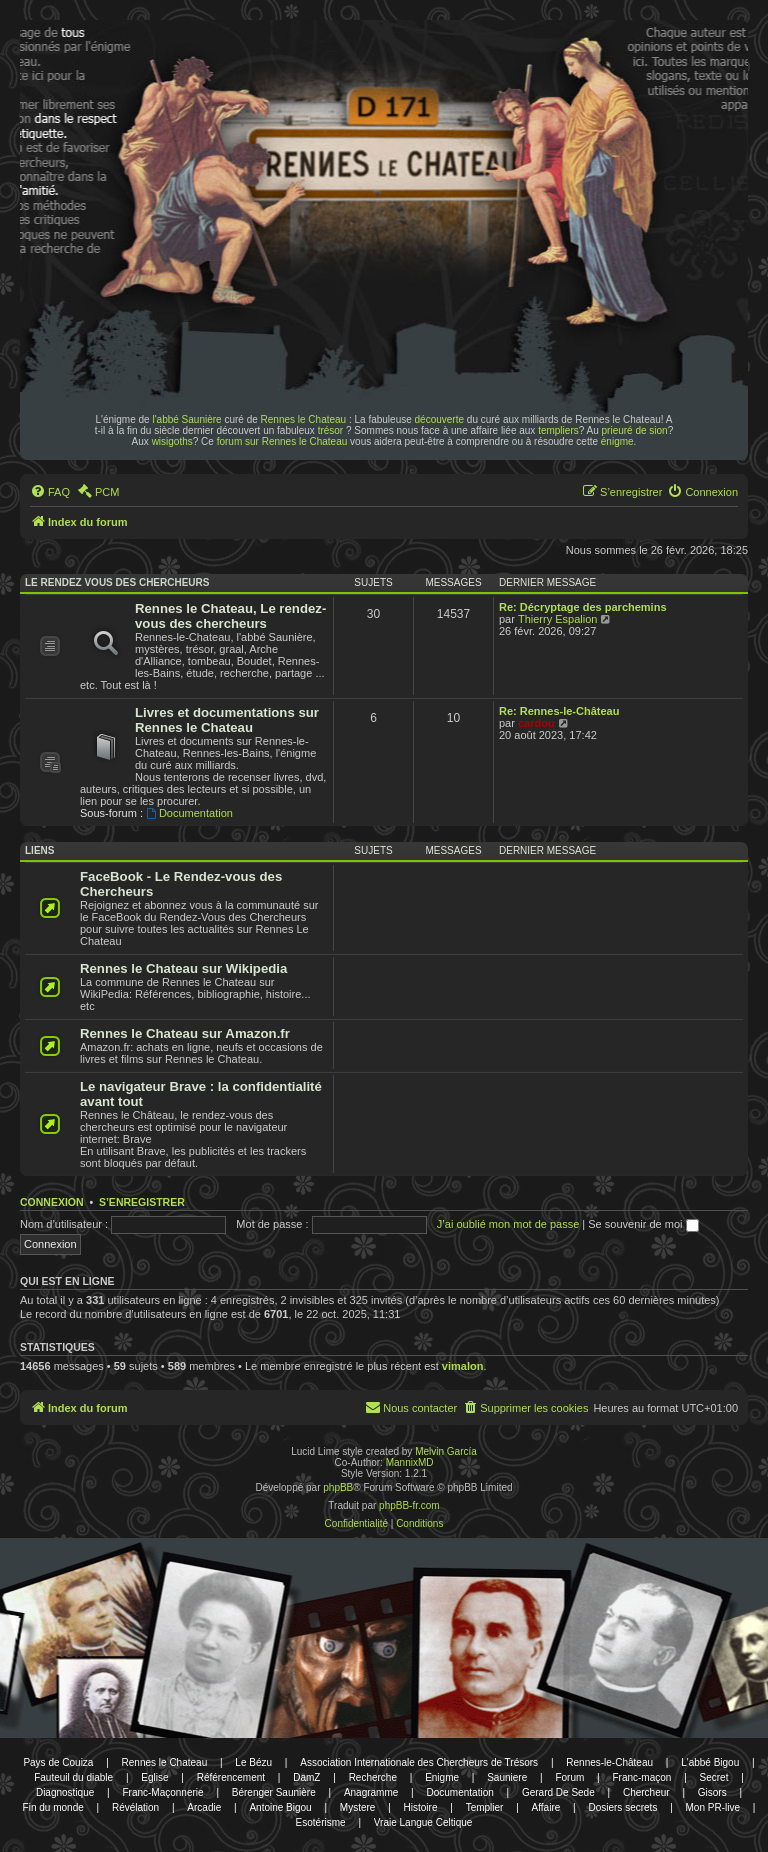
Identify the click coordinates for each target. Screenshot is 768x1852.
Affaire (546, 1807)
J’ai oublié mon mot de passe (508, 1224)
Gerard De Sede (558, 1792)
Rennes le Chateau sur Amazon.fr (185, 1033)
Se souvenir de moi (643, 1224)
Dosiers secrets (622, 1807)
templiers (558, 430)
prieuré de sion (635, 430)
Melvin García (446, 1451)
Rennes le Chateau (304, 419)
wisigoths (172, 441)
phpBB (338, 1487)
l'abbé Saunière (186, 419)
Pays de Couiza (58, 1762)
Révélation (135, 1807)
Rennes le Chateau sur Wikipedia (183, 968)
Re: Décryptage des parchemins (583, 607)
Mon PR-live (713, 1807)
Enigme (442, 1777)
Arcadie (204, 1807)
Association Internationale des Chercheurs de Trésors (419, 1762)
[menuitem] (50, 492)
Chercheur (646, 1792)
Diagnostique (65, 1792)
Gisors (712, 1792)
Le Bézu (253, 1762)
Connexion (52, 1202)
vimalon (463, 1366)
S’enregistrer (142, 1202)
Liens (39, 850)
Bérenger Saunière (274, 1792)
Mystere (358, 1807)
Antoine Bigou (280, 1807)
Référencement (231, 1777)
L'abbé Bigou (710, 1762)
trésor (331, 430)
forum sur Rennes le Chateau (282, 441)
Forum (569, 1777)
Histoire (421, 1807)
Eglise (154, 1777)
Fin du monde (53, 1807)
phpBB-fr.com (409, 1505)
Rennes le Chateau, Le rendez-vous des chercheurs (230, 616)
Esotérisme (321, 1822)
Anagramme (371, 1792)
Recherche (373, 1777)
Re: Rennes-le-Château (559, 711)
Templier (485, 1807)
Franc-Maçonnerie (162, 1792)
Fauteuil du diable (73, 1777)
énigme (617, 441)
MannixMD (410, 1462)
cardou (536, 723)
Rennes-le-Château (609, 1762)
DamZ (306, 1777)
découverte (439, 419)
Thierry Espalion (557, 619)
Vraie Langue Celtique (423, 1822)
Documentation (189, 813)
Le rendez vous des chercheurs (117, 582)
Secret (714, 1777)
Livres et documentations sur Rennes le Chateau (227, 720)
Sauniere (507, 1777)
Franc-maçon (641, 1777)
